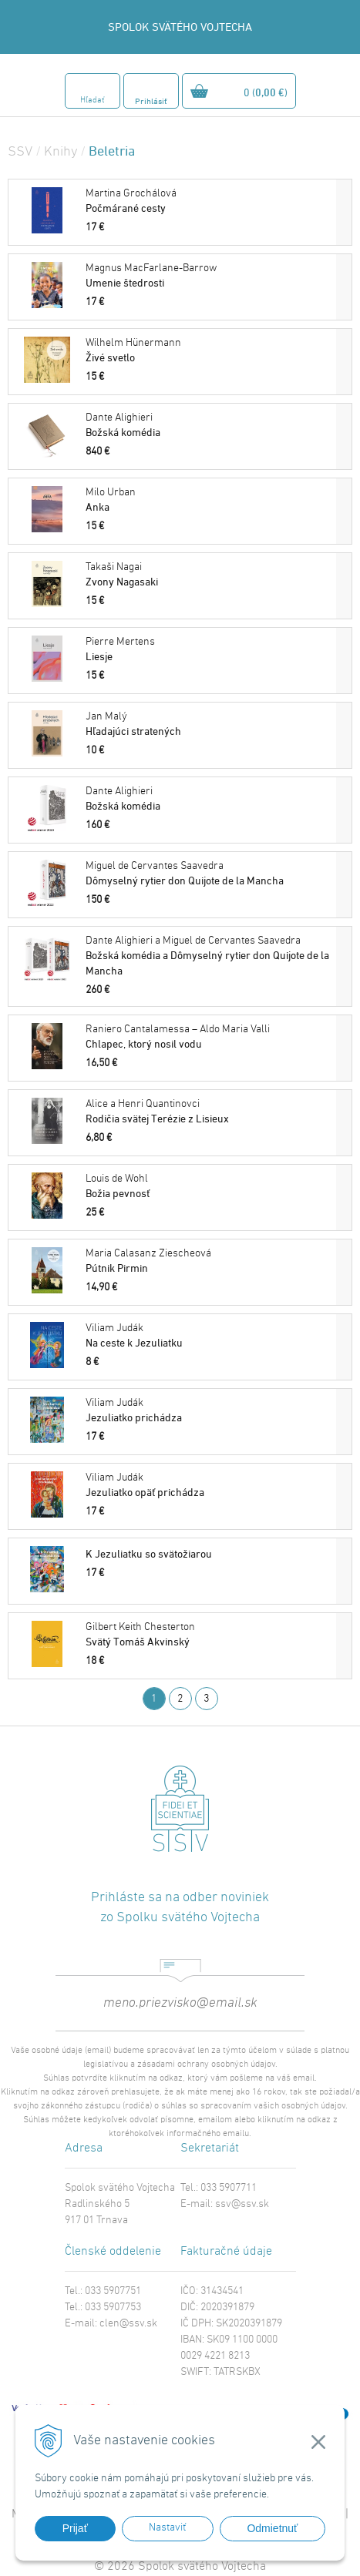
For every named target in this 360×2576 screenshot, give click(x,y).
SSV (20, 152)
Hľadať (92, 101)
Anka (209, 499)
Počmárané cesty (209, 200)
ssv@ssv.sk (242, 2204)
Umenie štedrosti (209, 275)
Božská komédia (209, 424)
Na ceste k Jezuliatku (209, 1335)
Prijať (75, 2528)
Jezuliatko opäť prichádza (209, 1484)
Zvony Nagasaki (209, 574)
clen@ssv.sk (128, 2323)
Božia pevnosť (209, 1185)
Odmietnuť (272, 2528)
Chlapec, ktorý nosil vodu (209, 1036)
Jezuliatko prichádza (209, 1410)
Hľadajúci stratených (209, 723)
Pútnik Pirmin (209, 1260)
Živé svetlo (209, 350)
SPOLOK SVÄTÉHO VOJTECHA (180, 26)
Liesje (209, 649)
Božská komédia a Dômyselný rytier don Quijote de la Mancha (209, 955)
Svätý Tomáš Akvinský (209, 1634)
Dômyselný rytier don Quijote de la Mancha (209, 873)
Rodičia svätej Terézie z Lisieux (209, 1111)
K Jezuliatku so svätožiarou (149, 1553)
